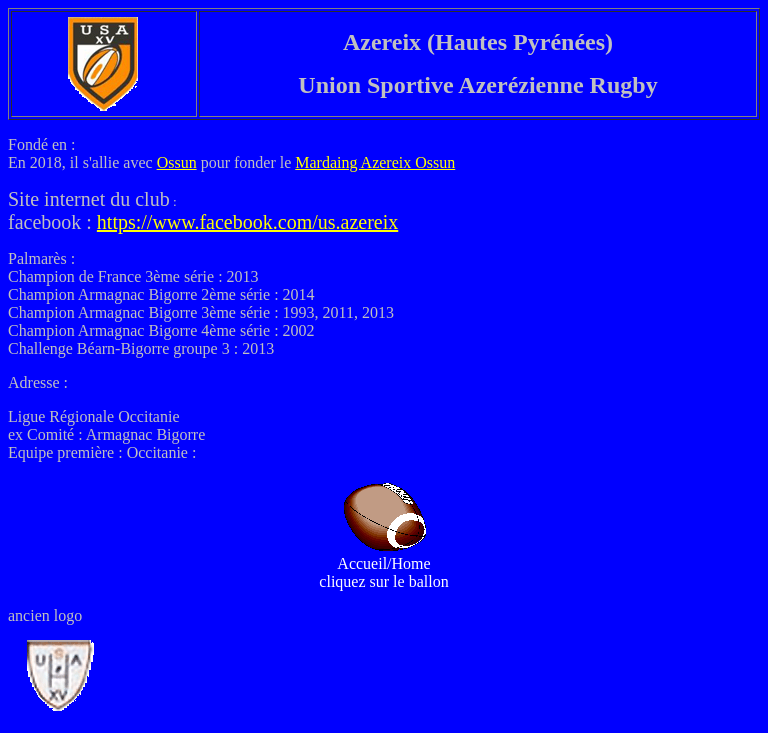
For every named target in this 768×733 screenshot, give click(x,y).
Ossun (177, 162)
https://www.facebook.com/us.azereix (247, 222)
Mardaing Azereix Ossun (375, 162)
